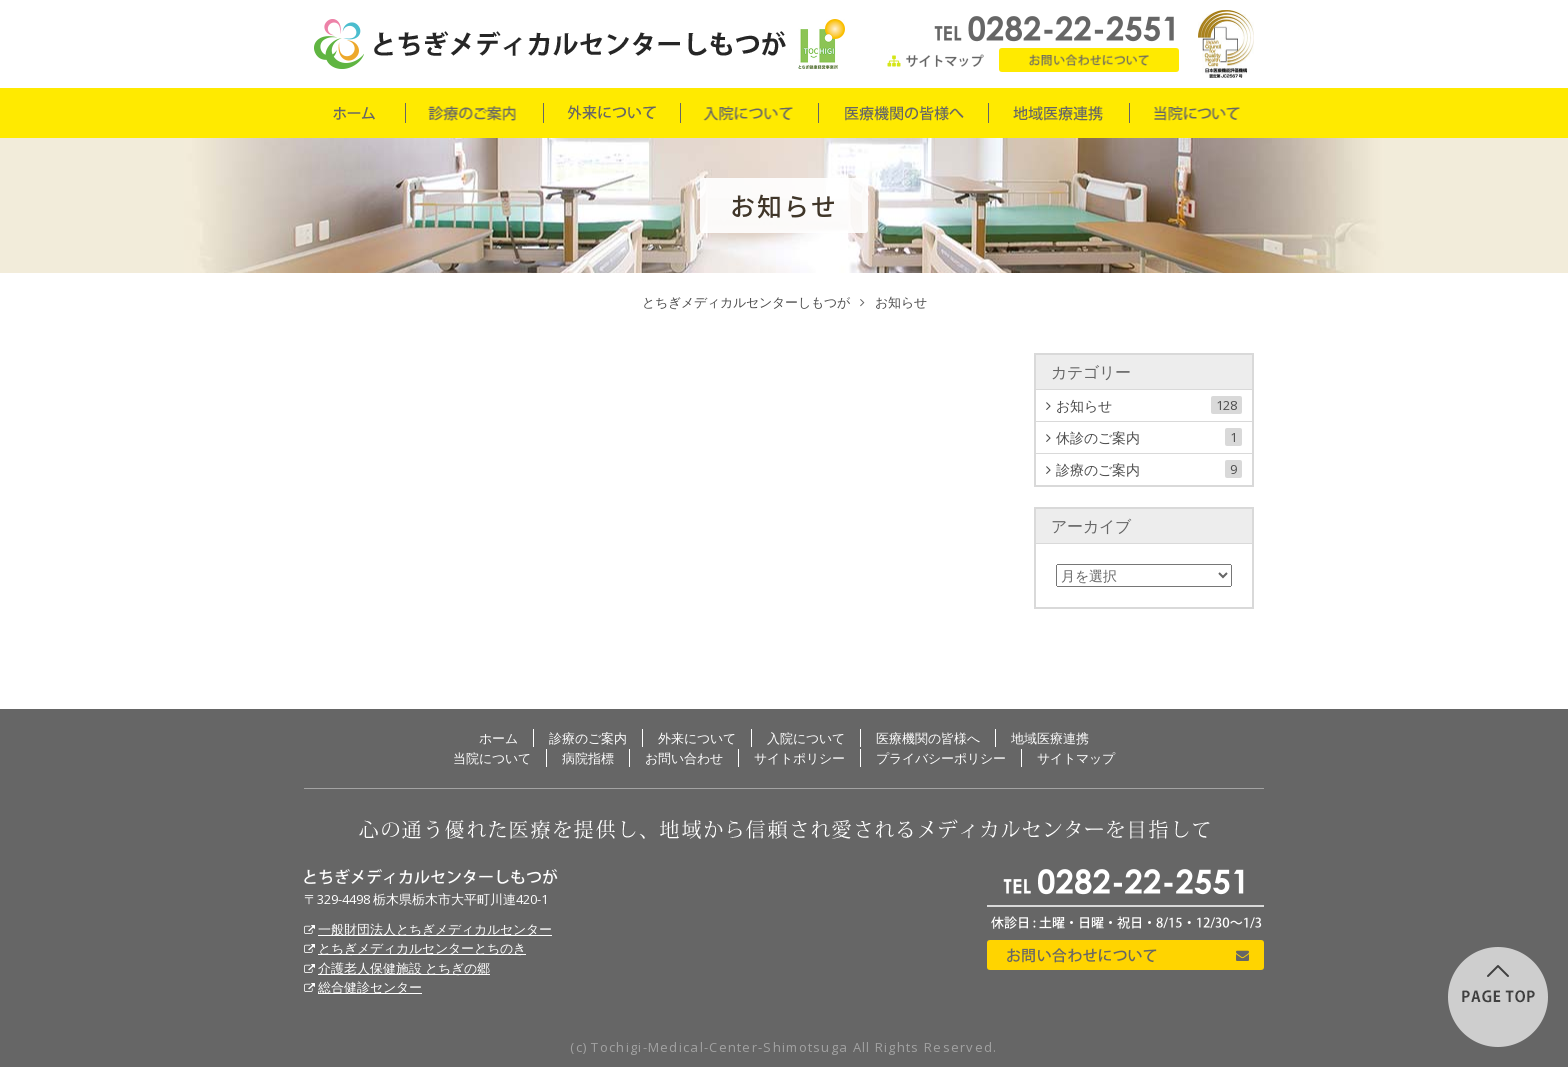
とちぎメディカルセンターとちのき (422, 948)
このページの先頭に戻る (1498, 997)
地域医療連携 (1058, 113)
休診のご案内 (1149, 437)
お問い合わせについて (1125, 955)
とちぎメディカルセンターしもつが (431, 877)
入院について (748, 113)
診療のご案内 (473, 113)
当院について (1196, 113)
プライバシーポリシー (941, 758)
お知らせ (1149, 405)
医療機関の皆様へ (902, 113)
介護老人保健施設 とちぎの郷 (404, 968)
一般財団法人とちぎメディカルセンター (435, 929)
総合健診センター (370, 987)
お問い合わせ (1089, 60)
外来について (611, 113)
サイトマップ (936, 60)
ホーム (354, 113)
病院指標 (588, 758)
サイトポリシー (799, 758)
